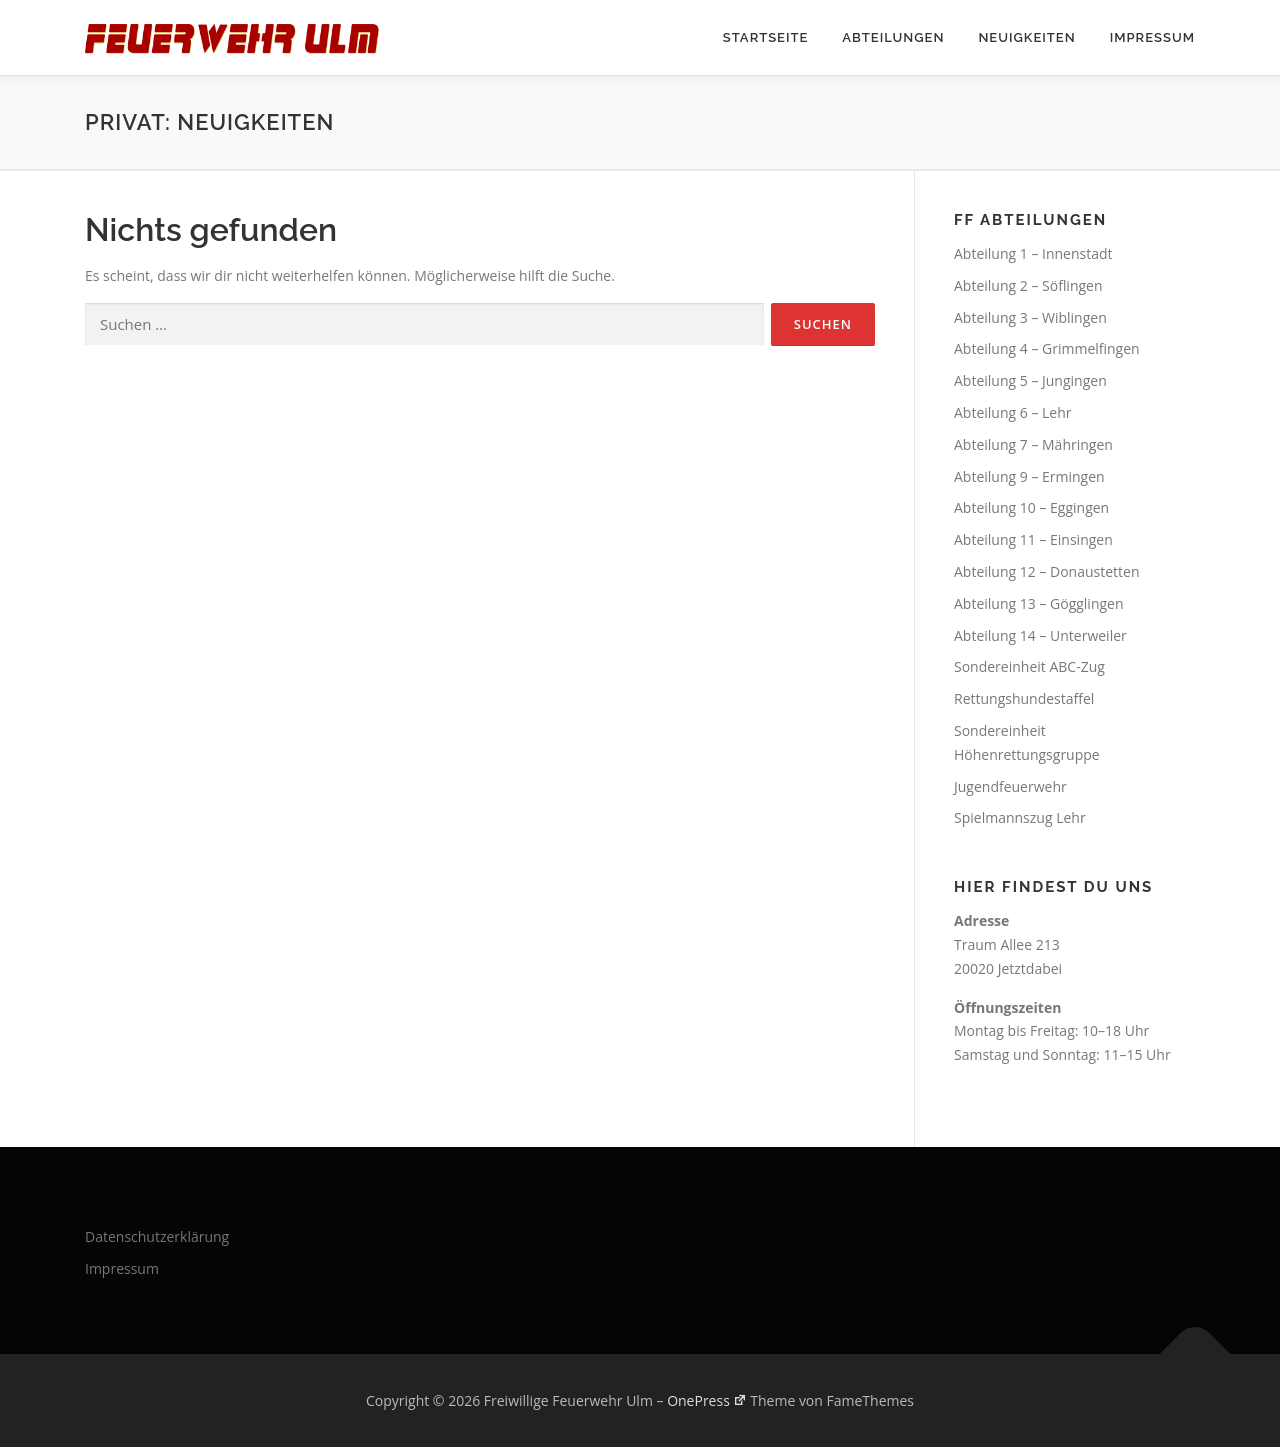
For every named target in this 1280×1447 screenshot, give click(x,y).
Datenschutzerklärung (157, 1236)
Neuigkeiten (1026, 37)
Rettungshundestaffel (1024, 698)
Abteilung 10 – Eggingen (1031, 507)
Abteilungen (893, 37)
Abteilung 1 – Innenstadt (1033, 253)
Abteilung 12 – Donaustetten (1047, 571)
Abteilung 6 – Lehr (1013, 412)
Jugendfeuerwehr (1010, 786)
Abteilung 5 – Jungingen (1030, 380)
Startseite (766, 37)
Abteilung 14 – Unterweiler (1040, 635)
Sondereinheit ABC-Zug (1029, 666)
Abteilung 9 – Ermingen (1029, 476)
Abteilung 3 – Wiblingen (1030, 317)
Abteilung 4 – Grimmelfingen (1047, 348)
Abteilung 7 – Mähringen (1033, 444)
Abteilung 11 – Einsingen (1033, 539)
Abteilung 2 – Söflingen (1028, 285)
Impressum (1152, 37)
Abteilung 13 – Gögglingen (1039, 603)
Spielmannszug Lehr (1020, 817)
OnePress (706, 1400)
